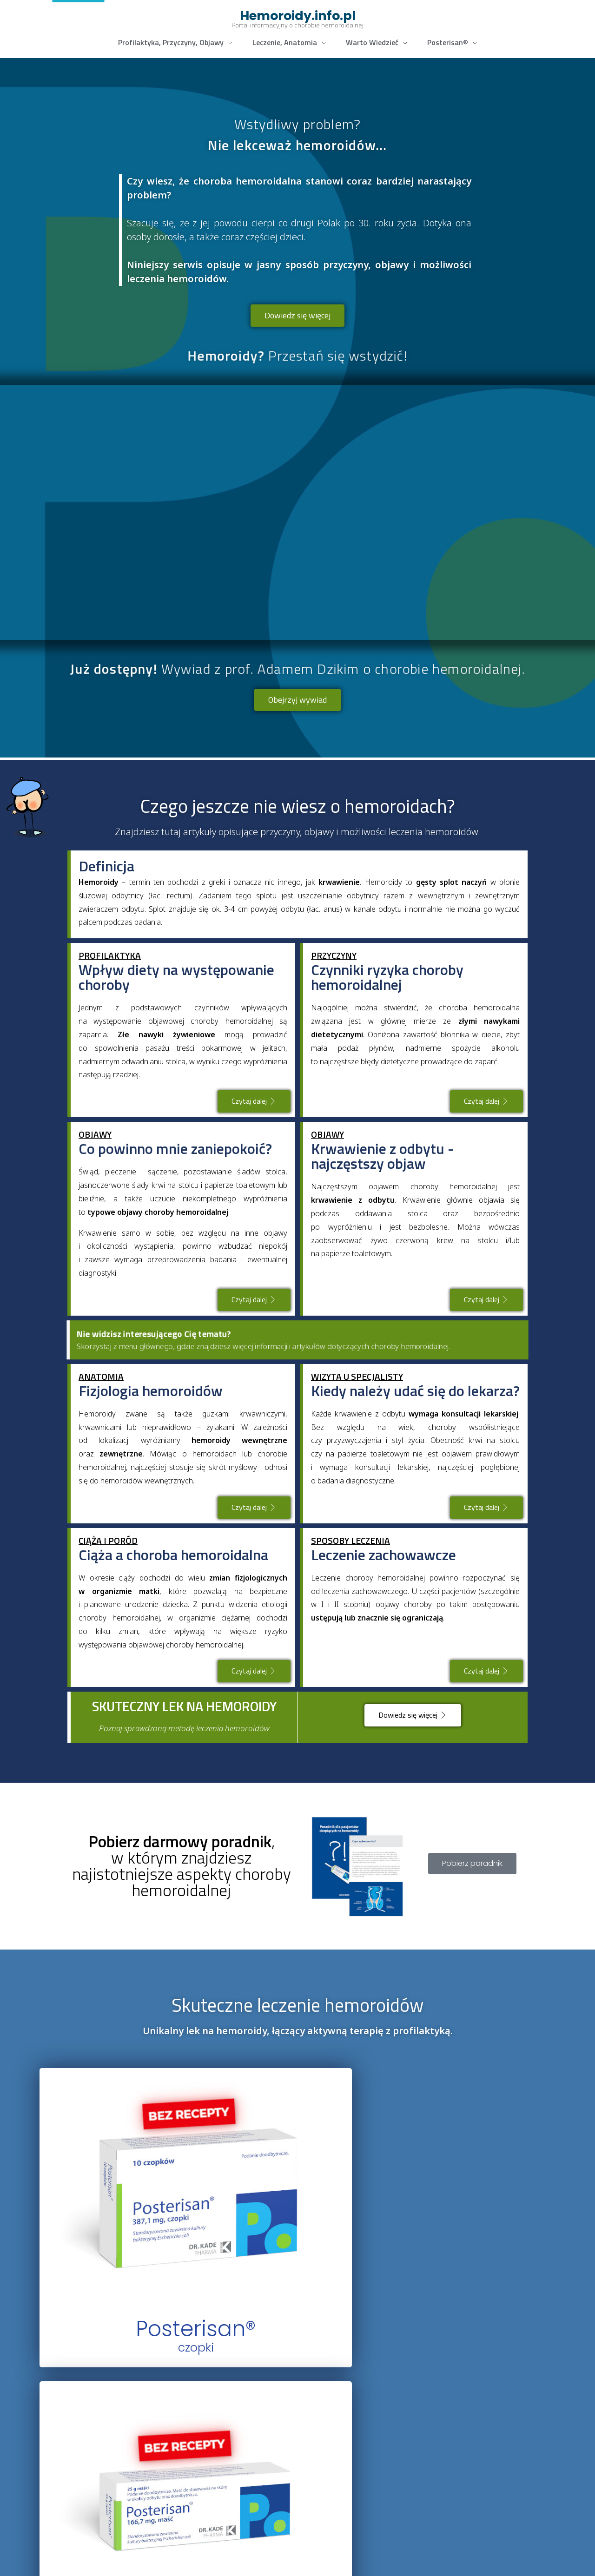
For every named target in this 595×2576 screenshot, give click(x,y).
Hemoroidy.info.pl (298, 15)
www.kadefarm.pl (114, 2559)
